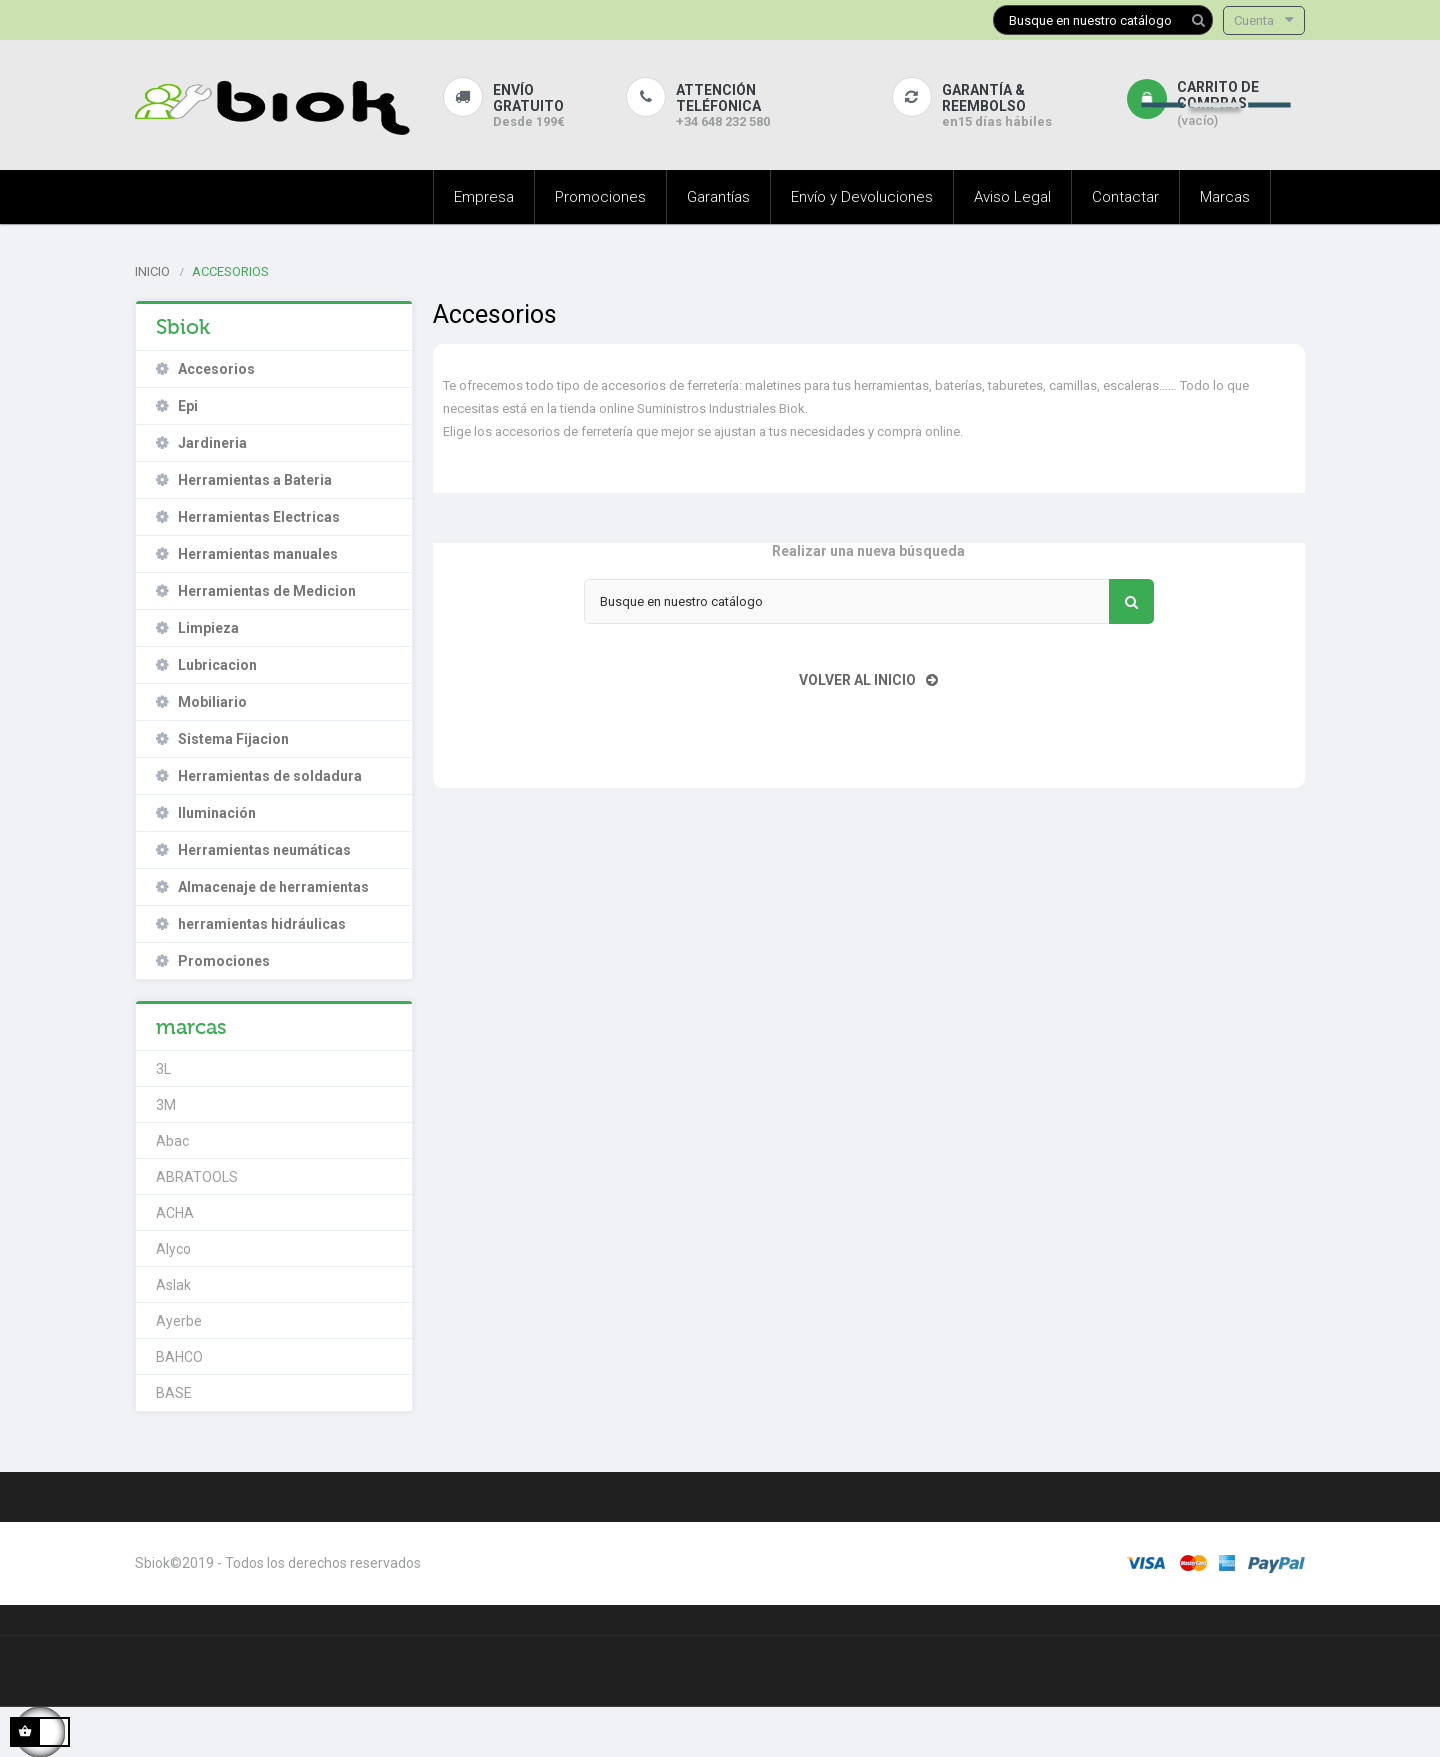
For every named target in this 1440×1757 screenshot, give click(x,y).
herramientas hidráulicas (262, 924)
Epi (188, 406)
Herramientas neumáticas (264, 850)
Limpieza (208, 628)
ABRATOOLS (197, 1177)
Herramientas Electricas (259, 517)
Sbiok (183, 327)
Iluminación (217, 813)
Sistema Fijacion (233, 739)
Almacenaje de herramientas (273, 887)
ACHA (175, 1213)
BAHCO (179, 1357)
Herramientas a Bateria (255, 480)
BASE (174, 1393)
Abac (172, 1141)
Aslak (173, 1285)
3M (166, 1105)
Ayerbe (179, 1321)
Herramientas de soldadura (270, 776)
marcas (191, 1027)
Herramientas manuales (258, 554)
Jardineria (212, 443)
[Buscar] (1103, 20)
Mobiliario (212, 702)
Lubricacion (217, 665)
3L (163, 1069)
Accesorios (216, 369)
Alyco (173, 1249)
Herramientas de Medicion (267, 591)
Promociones (224, 961)
